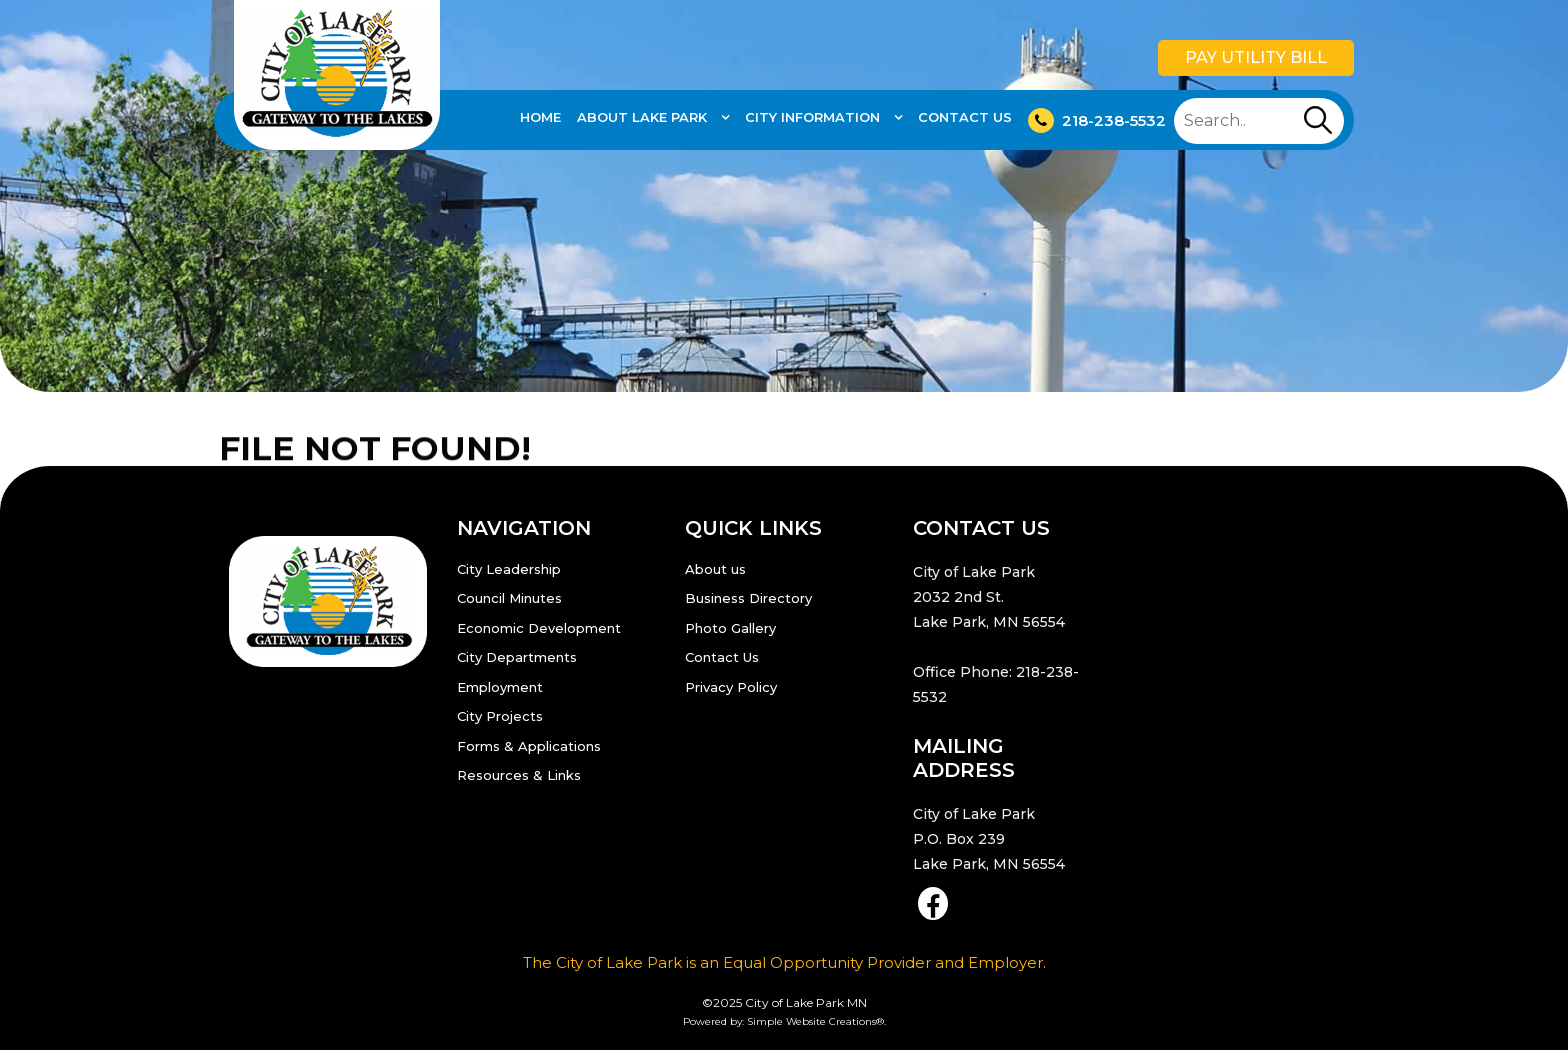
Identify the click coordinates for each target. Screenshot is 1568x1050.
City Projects (500, 716)
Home (540, 117)
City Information (814, 117)
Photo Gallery (730, 628)
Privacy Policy (731, 687)
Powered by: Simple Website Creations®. (784, 1021)
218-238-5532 (1097, 120)
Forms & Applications (529, 746)
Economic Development (539, 628)
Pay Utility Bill (1256, 57)
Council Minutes (509, 598)
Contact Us (965, 117)
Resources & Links (519, 775)
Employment (500, 687)
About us (715, 569)
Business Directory (748, 598)
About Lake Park (644, 117)
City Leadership (509, 569)
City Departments (517, 657)
